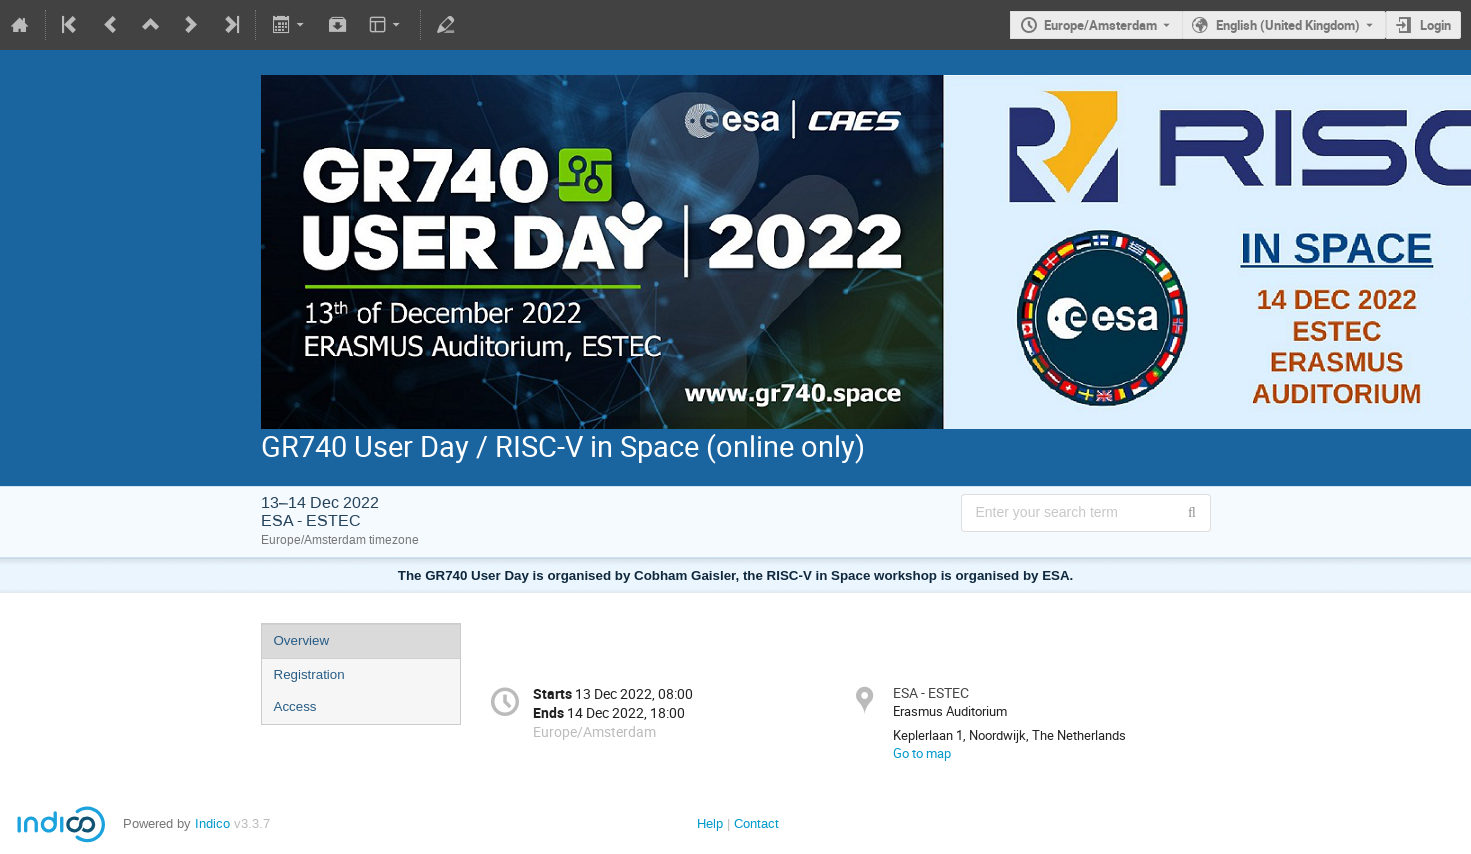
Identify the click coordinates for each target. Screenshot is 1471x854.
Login (1435, 25)
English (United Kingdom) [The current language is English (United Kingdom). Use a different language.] (1288, 25)
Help (710, 823)
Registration (309, 674)
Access (295, 706)
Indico (212, 823)
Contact (756, 823)
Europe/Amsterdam (1100, 25)
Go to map (922, 753)
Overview (302, 640)
